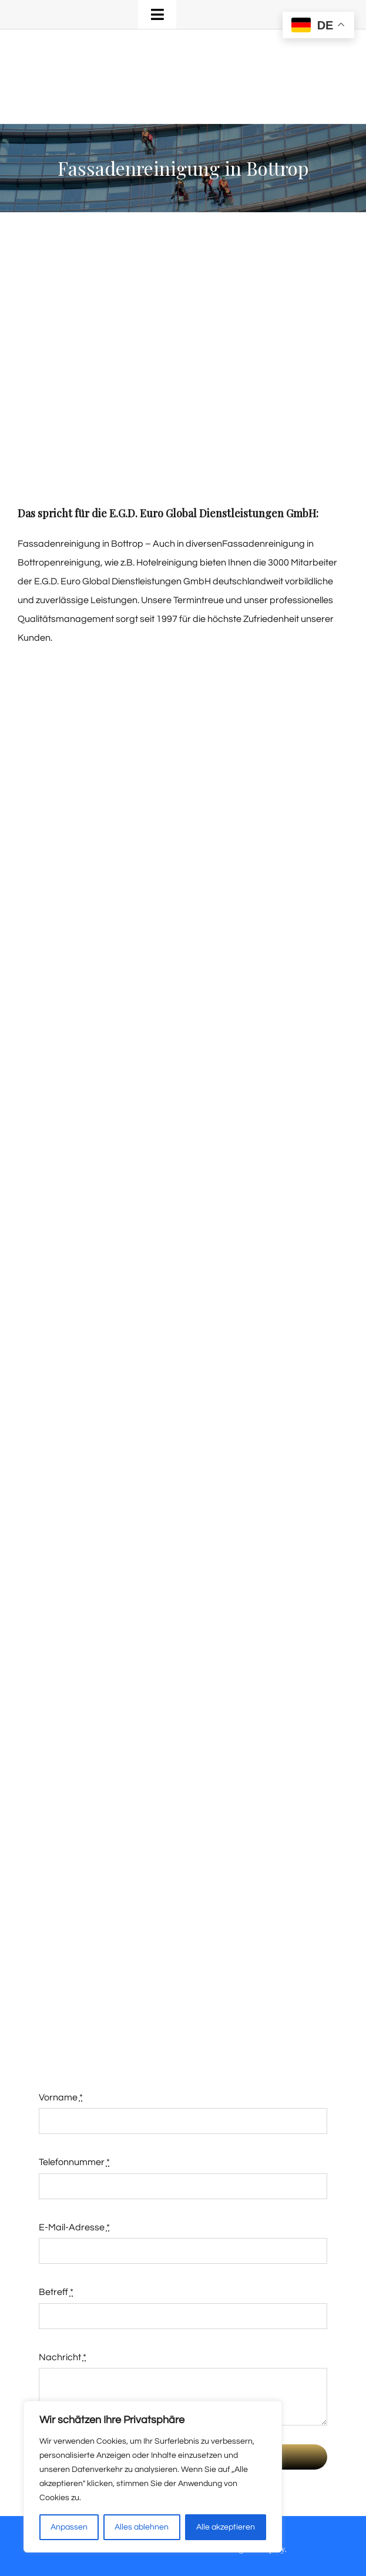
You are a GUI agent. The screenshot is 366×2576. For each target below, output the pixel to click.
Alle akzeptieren (225, 2527)
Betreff (56, 2292)
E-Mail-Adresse (74, 2227)
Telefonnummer (74, 2162)
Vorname (61, 2097)
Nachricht (62, 2357)
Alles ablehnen (142, 2527)
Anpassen (69, 2527)
